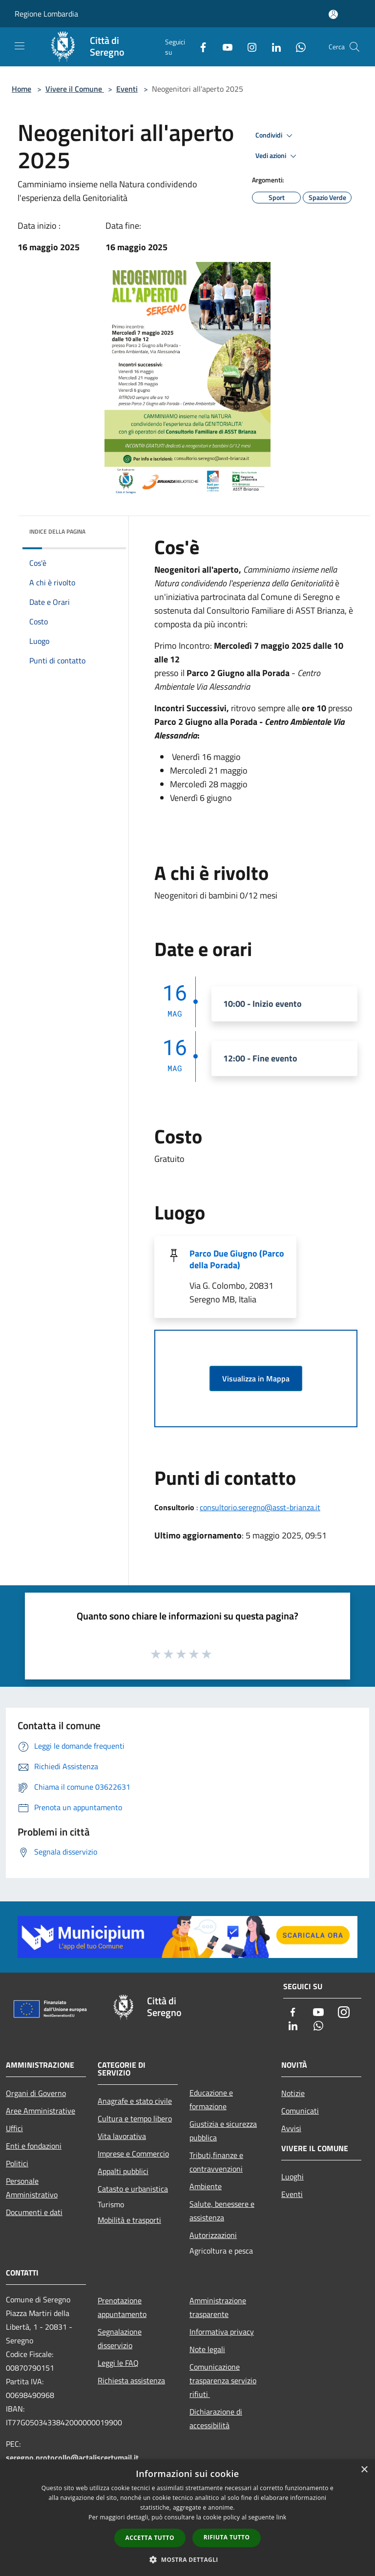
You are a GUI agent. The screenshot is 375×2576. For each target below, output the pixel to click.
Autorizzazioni (213, 2235)
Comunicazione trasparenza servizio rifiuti (222, 2380)
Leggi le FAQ (118, 2363)
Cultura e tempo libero (135, 2118)
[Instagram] (248, 46)
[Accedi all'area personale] (333, 14)
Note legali (207, 2349)
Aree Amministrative (40, 2111)
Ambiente (205, 2186)
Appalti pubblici (123, 2171)
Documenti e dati (34, 2212)
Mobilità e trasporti (129, 2220)
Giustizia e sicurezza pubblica (223, 2130)
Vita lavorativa (122, 2136)
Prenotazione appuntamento (122, 2307)
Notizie (293, 2093)
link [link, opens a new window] (281, 2517)
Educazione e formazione (211, 2099)
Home (21, 89)
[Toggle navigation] (19, 46)
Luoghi (292, 2176)
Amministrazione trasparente (217, 2307)
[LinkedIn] (272, 46)
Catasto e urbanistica (133, 2189)
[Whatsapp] (297, 46)
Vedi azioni (277, 156)
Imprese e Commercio (133, 2153)
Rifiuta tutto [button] (227, 2537)
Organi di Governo (36, 2093)
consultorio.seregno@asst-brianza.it (260, 1507)
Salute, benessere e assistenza (221, 2210)
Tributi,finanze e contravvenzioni (216, 2162)
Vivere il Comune (74, 89)
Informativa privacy (221, 2331)
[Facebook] (199, 46)
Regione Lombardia (46, 14)
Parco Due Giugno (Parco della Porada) (236, 1259)
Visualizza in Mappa (256, 1378)
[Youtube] (223, 46)
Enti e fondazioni (34, 2146)
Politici (17, 2163)
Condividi (275, 135)
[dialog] (187, 2517)
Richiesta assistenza (131, 2380)
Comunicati (300, 2111)
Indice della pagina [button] (57, 531)
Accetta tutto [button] (149, 2538)
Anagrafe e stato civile (135, 2101)
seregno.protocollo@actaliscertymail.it (72, 2457)
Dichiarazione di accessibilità (215, 2418)
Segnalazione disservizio (120, 2338)
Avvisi (291, 2128)
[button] (187, 2559)
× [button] (364, 2470)
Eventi (127, 89)
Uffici (14, 2128)
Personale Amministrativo (32, 2187)
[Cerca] (354, 47)
